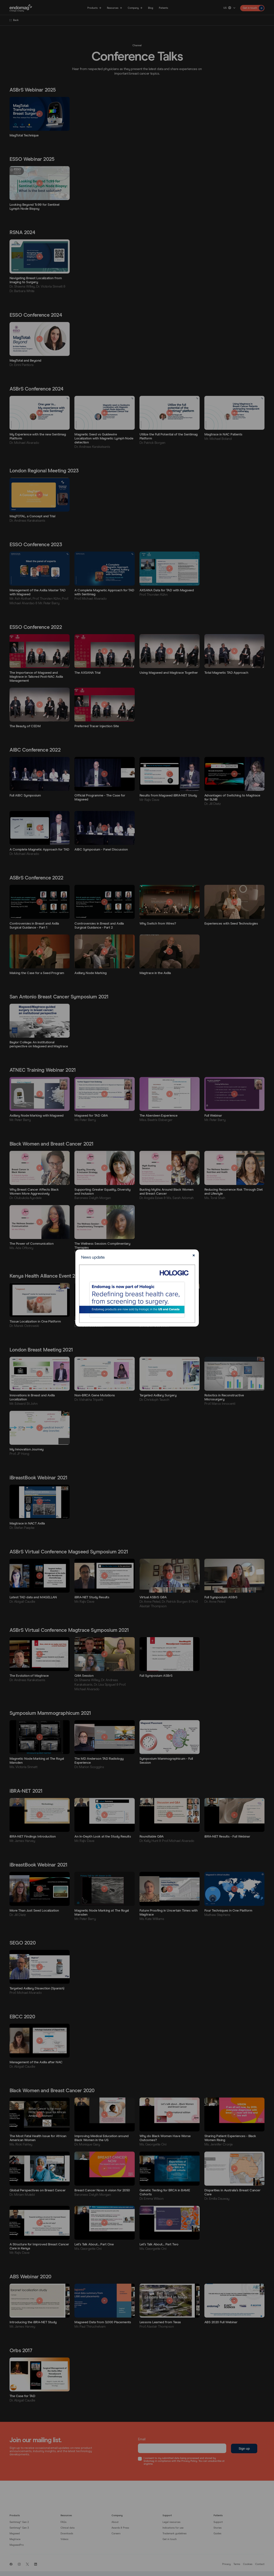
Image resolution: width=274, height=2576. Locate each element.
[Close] (193, 1255)
